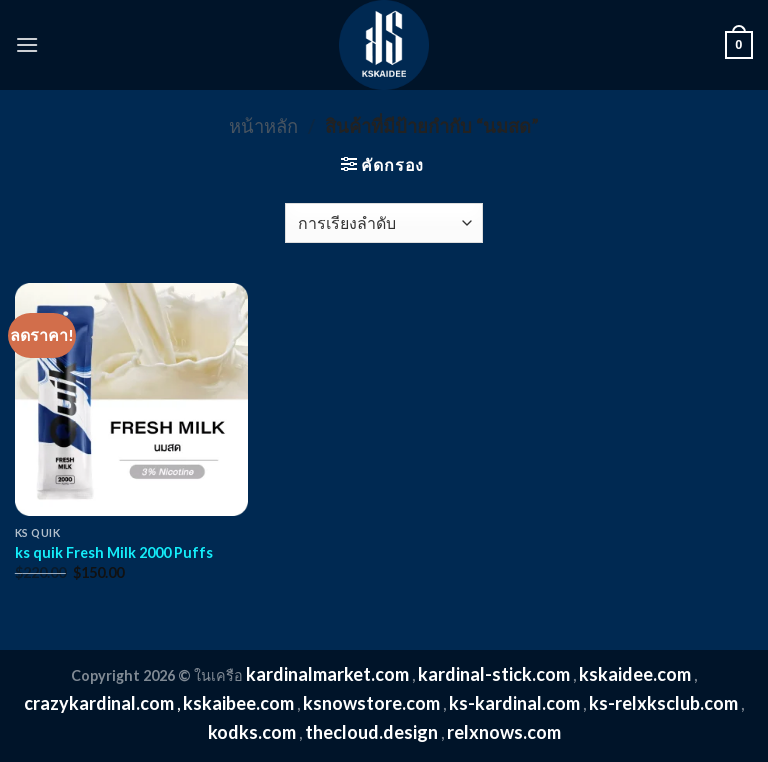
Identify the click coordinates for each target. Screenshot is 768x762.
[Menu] (27, 44)
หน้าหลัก (263, 126)
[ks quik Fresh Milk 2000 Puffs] (131, 399)
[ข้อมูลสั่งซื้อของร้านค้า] (383, 223)
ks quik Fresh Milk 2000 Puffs (114, 552)
